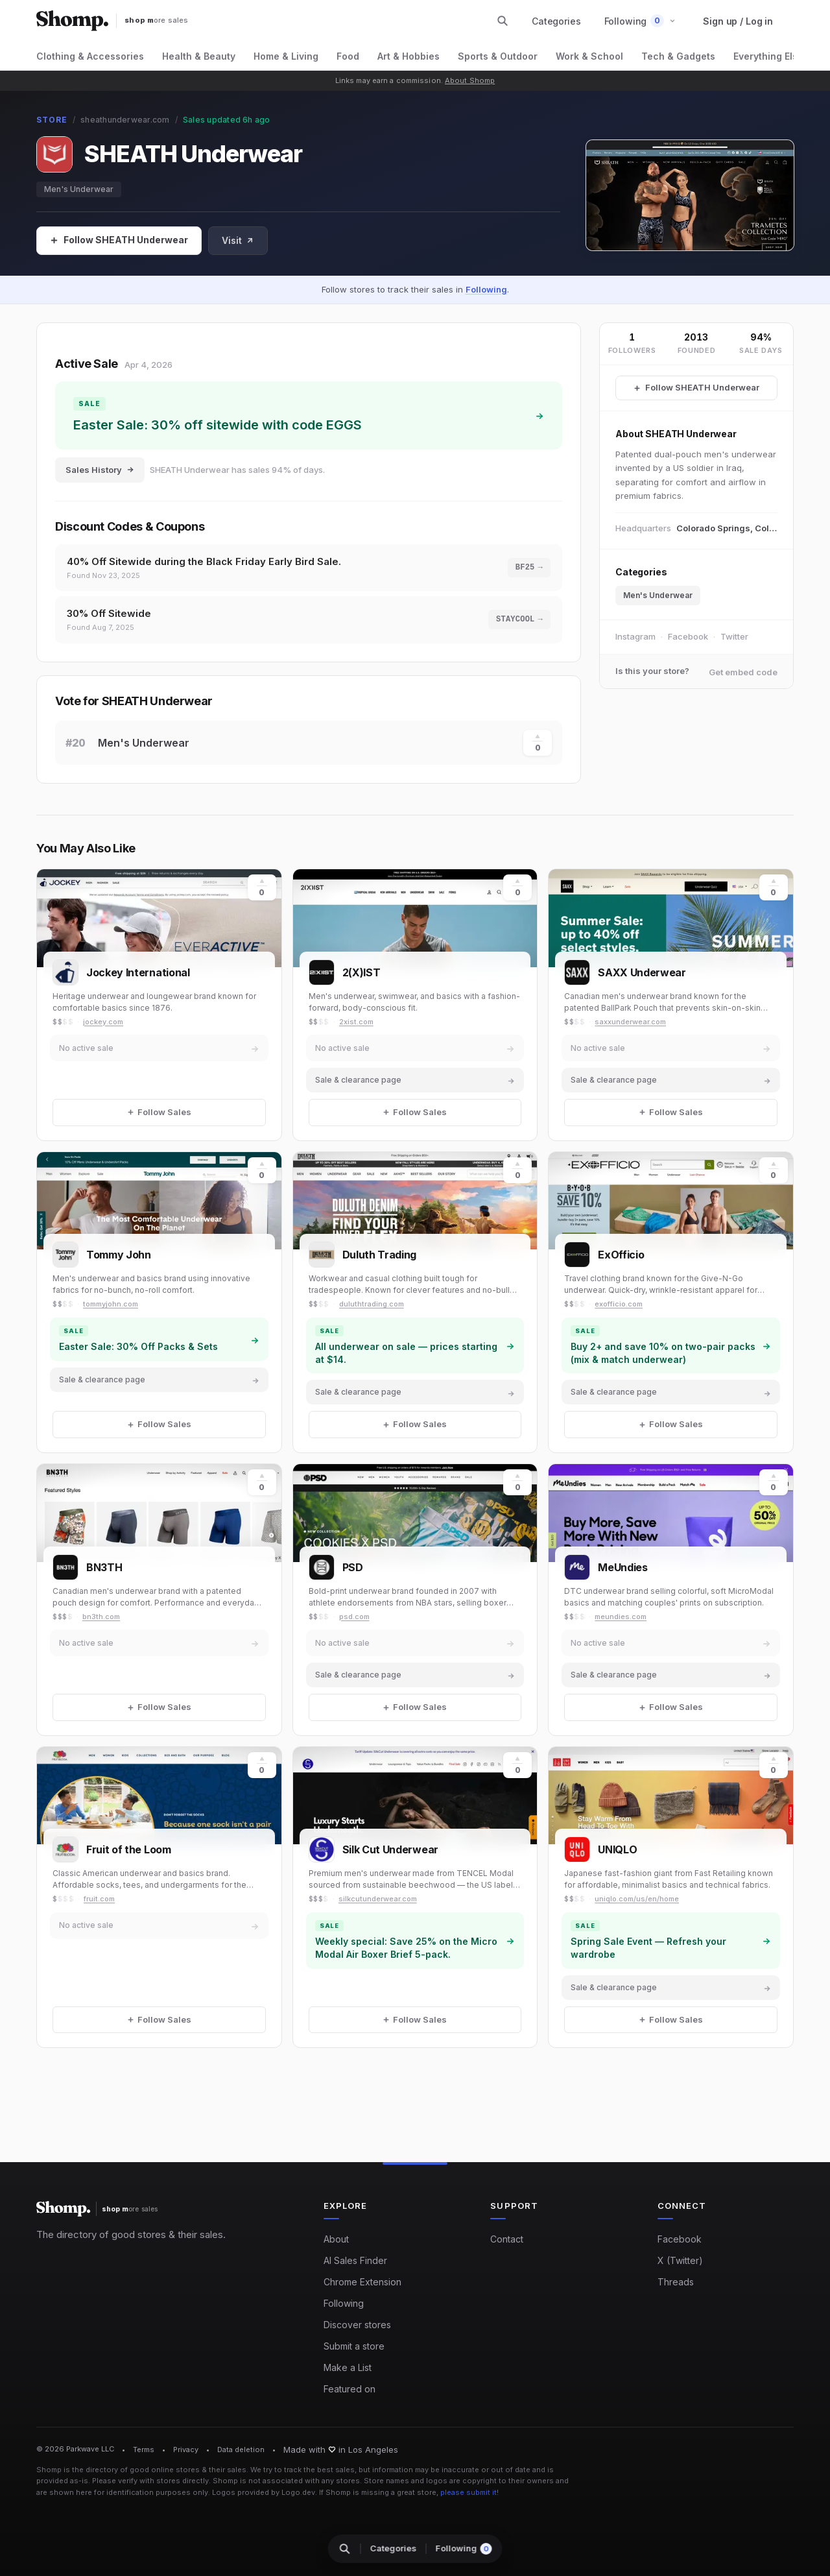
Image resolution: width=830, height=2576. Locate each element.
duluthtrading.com (371, 1303)
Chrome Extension (362, 2281)
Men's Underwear (78, 189)
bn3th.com (101, 1616)
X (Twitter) (680, 2260)
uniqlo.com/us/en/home (637, 1898)
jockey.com (103, 1021)
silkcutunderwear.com (377, 1898)
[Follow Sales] (119, 240)
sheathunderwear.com (125, 120)
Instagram (635, 636)
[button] (640, 21)
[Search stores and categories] (502, 21)
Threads (676, 2281)
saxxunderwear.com (630, 1021)
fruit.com (99, 1898)
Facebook (688, 636)
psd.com (354, 1616)
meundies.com (620, 1616)
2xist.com (356, 1021)
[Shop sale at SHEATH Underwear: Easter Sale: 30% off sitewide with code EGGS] (308, 415)
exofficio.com (619, 1303)
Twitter (734, 636)
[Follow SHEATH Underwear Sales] (696, 388)
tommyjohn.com (110, 1303)
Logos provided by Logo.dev (263, 2492)
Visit (238, 240)
